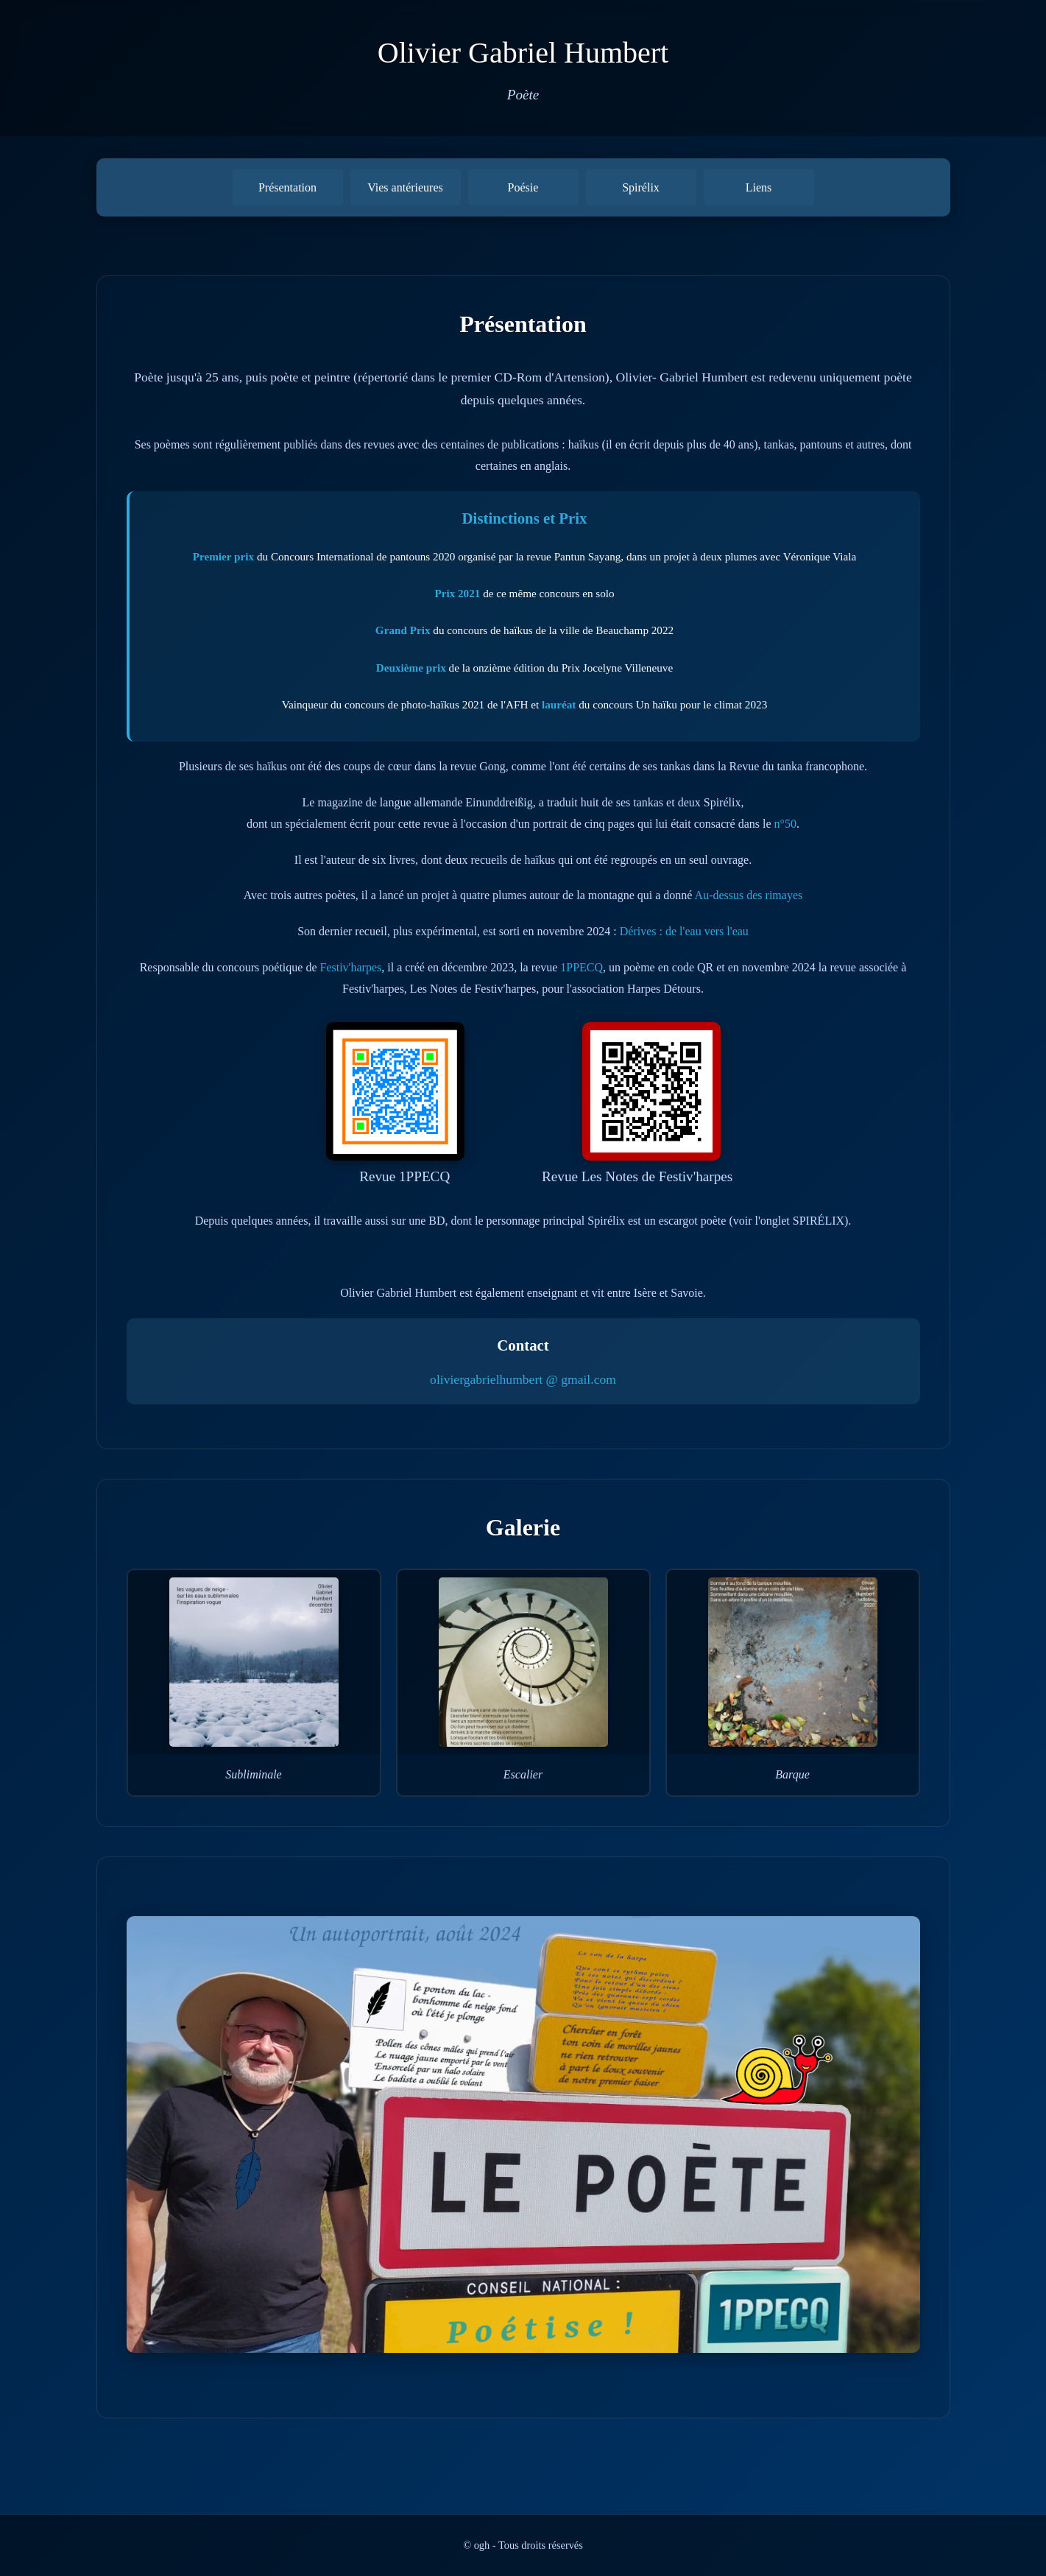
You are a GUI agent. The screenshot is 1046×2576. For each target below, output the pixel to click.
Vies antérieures (405, 187)
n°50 (785, 823)
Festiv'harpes (350, 967)
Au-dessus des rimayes (749, 895)
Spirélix (641, 187)
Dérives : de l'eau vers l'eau (684, 931)
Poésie (523, 187)
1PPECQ (581, 967)
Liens (759, 187)
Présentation (287, 187)
